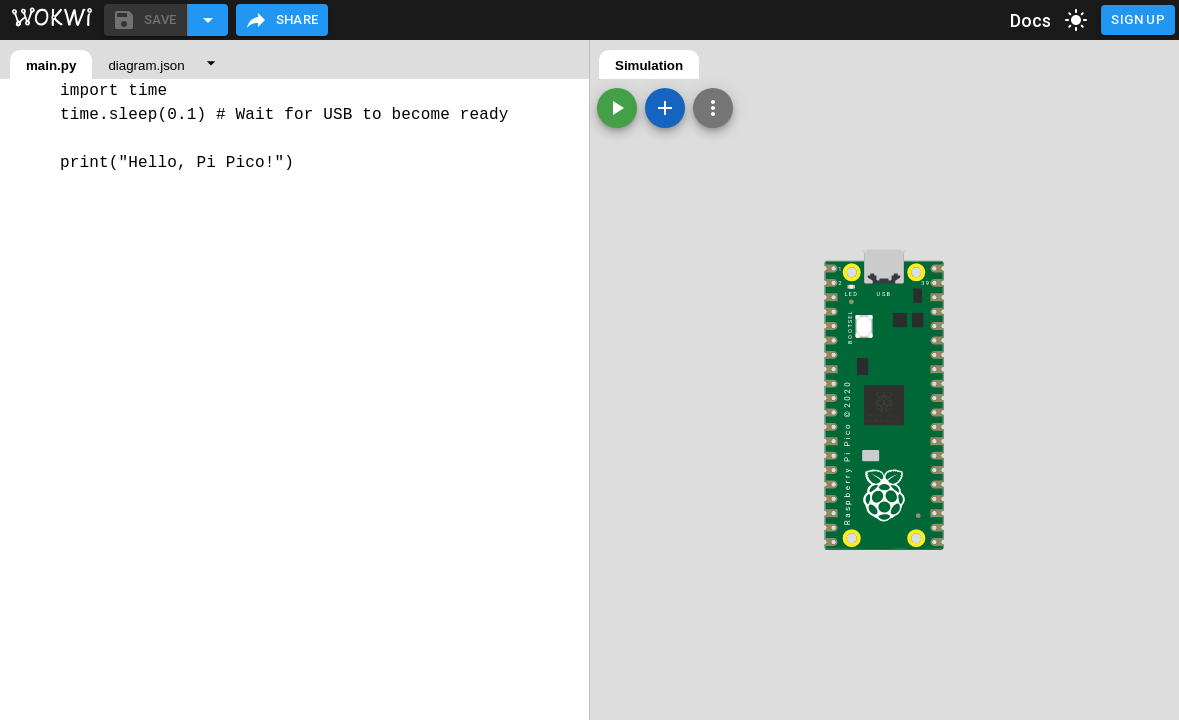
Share (281, 20)
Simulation (649, 65)
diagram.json (146, 65)
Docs (1031, 20)
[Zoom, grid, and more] (713, 108)
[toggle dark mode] (1076, 20)
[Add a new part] (665, 108)
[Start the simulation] (617, 108)
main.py (51, 65)
